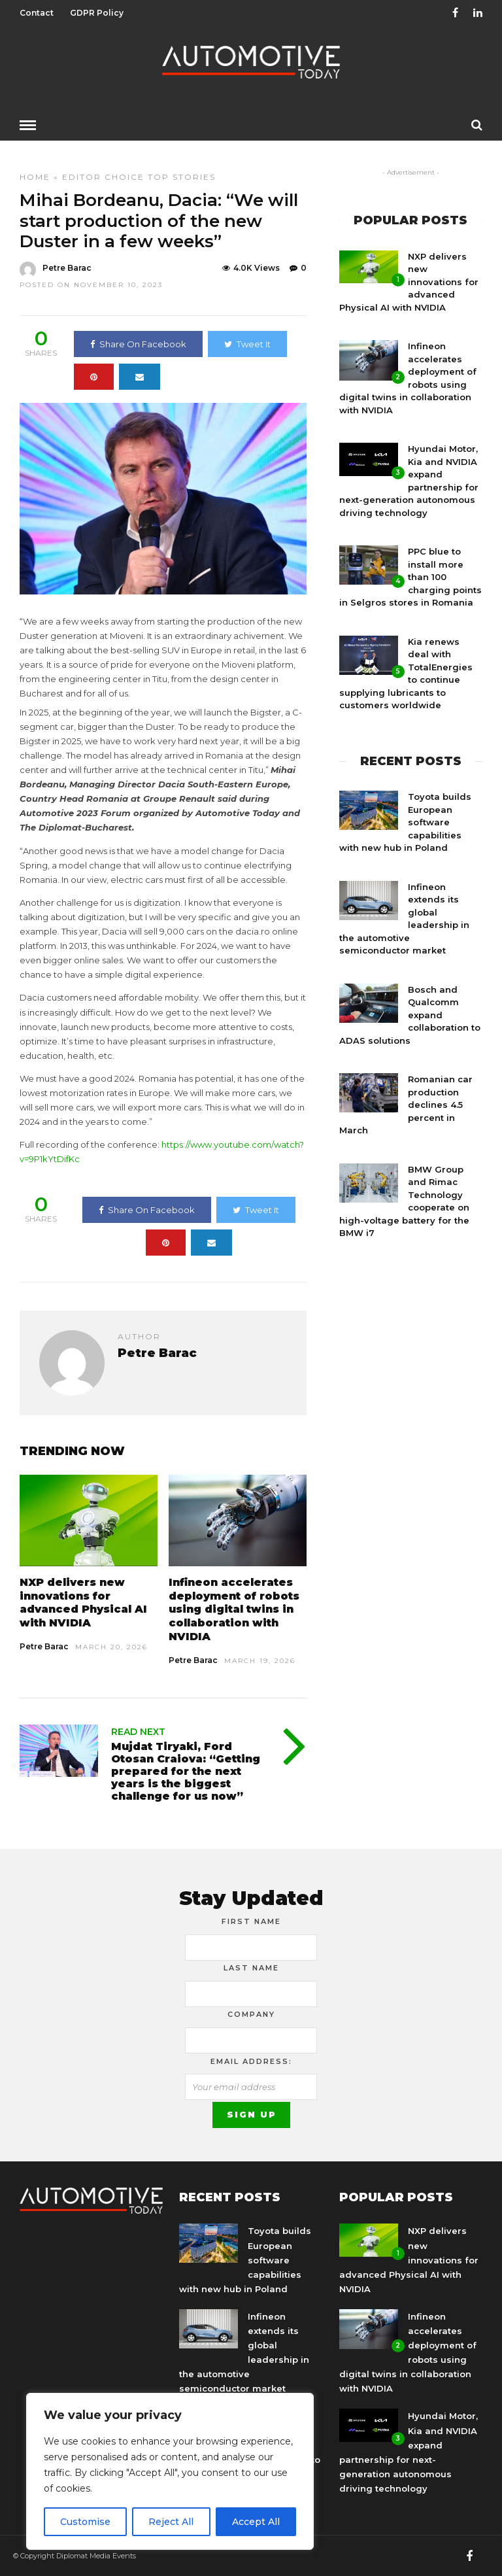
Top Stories (182, 176)
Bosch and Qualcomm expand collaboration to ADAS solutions (409, 1014)
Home (35, 176)
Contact (37, 13)
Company (251, 2013)
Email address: (251, 2060)
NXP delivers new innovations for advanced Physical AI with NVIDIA (83, 1601)
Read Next (138, 1731)
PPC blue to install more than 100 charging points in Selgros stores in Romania (410, 576)
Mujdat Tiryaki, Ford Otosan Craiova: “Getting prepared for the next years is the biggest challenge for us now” (185, 1771)
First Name (251, 1920)
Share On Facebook (138, 343)
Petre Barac (44, 1646)
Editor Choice (103, 176)
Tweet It (247, 343)
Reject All (170, 2522)
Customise (85, 2522)
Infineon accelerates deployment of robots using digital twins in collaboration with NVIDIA (234, 1608)
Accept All (256, 2522)
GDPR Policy (97, 13)
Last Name (251, 1967)
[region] (170, 2471)
